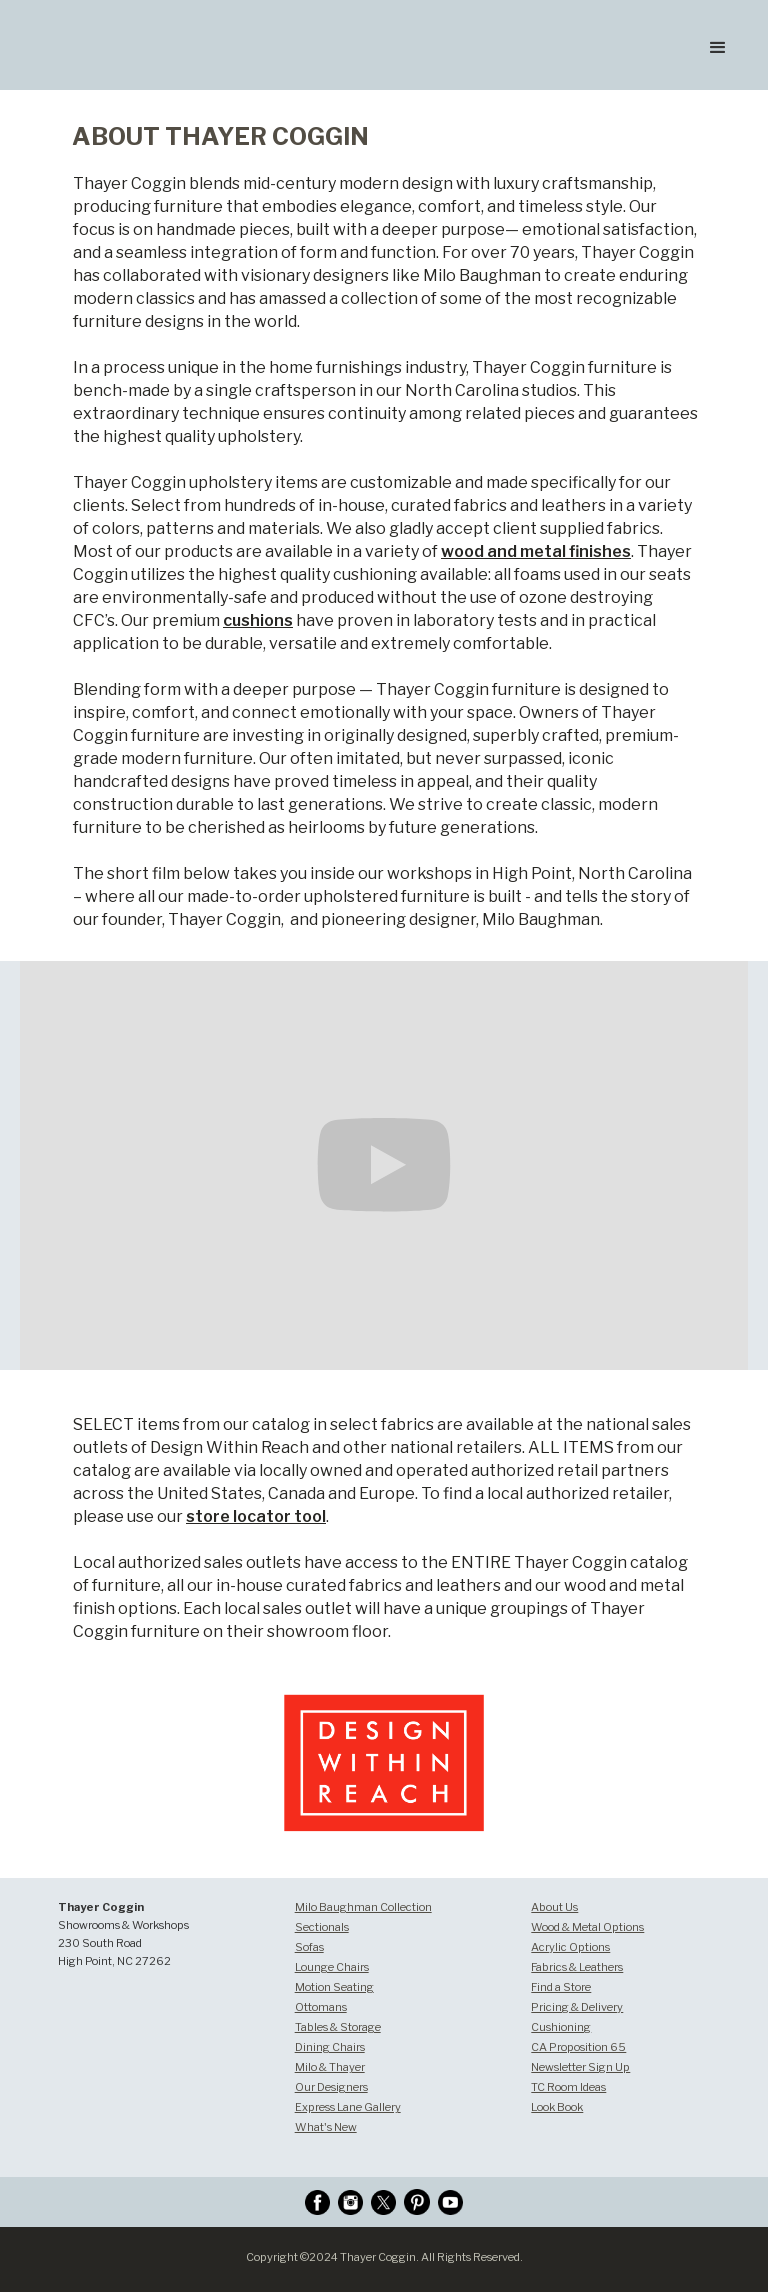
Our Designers (331, 2087)
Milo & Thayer (330, 2067)
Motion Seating (334, 1987)
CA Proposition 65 (578, 2047)
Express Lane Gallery (348, 2107)
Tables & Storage (338, 2027)
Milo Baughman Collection (363, 1907)
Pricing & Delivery (577, 2007)
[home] (139, 13)
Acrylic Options (570, 1947)
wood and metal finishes (536, 551)
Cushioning (561, 2027)
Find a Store (561, 1987)
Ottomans (321, 2007)
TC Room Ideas (568, 2087)
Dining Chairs (330, 2047)
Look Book (557, 2107)
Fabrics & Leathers (577, 1967)
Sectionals (322, 1927)
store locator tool (256, 1516)
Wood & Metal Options (587, 1927)
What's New (326, 2127)
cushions (258, 620)
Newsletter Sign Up (580, 2067)
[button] (718, 45)
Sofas (309, 1947)
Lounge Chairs (332, 1967)
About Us (554, 1907)
